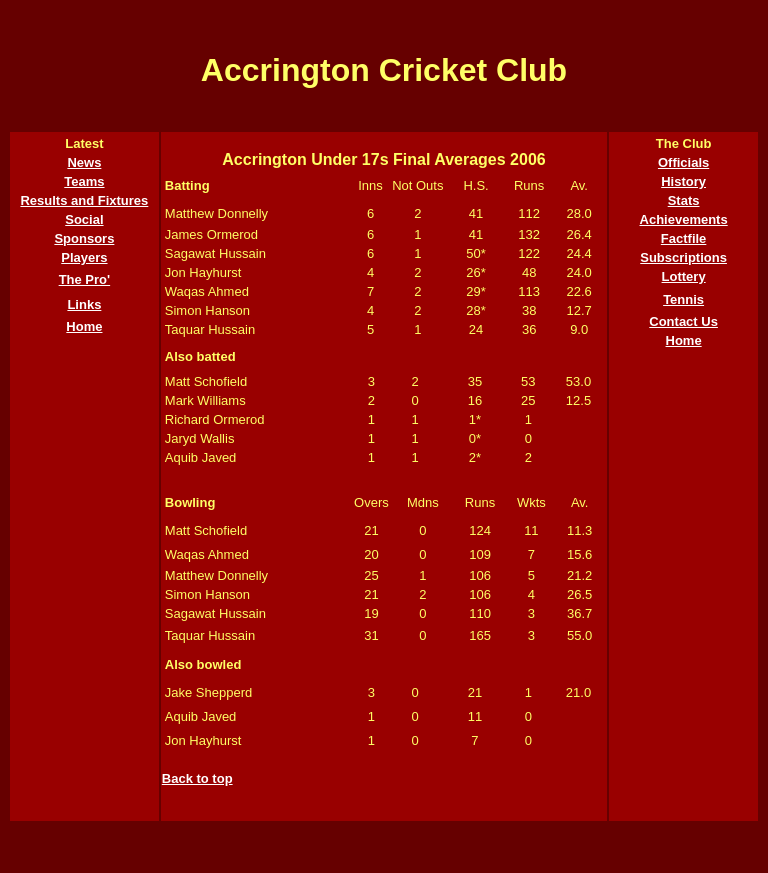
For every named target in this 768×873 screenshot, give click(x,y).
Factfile (684, 238)
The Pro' (85, 279)
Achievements (684, 219)
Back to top (197, 778)
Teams (84, 181)
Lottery (684, 276)
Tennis (683, 299)
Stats (684, 200)
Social (84, 219)
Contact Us (683, 321)
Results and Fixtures (84, 200)
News (84, 162)
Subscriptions (683, 257)
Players (84, 257)
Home (84, 326)
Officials (683, 162)
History (683, 181)
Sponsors (84, 238)
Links (84, 304)
